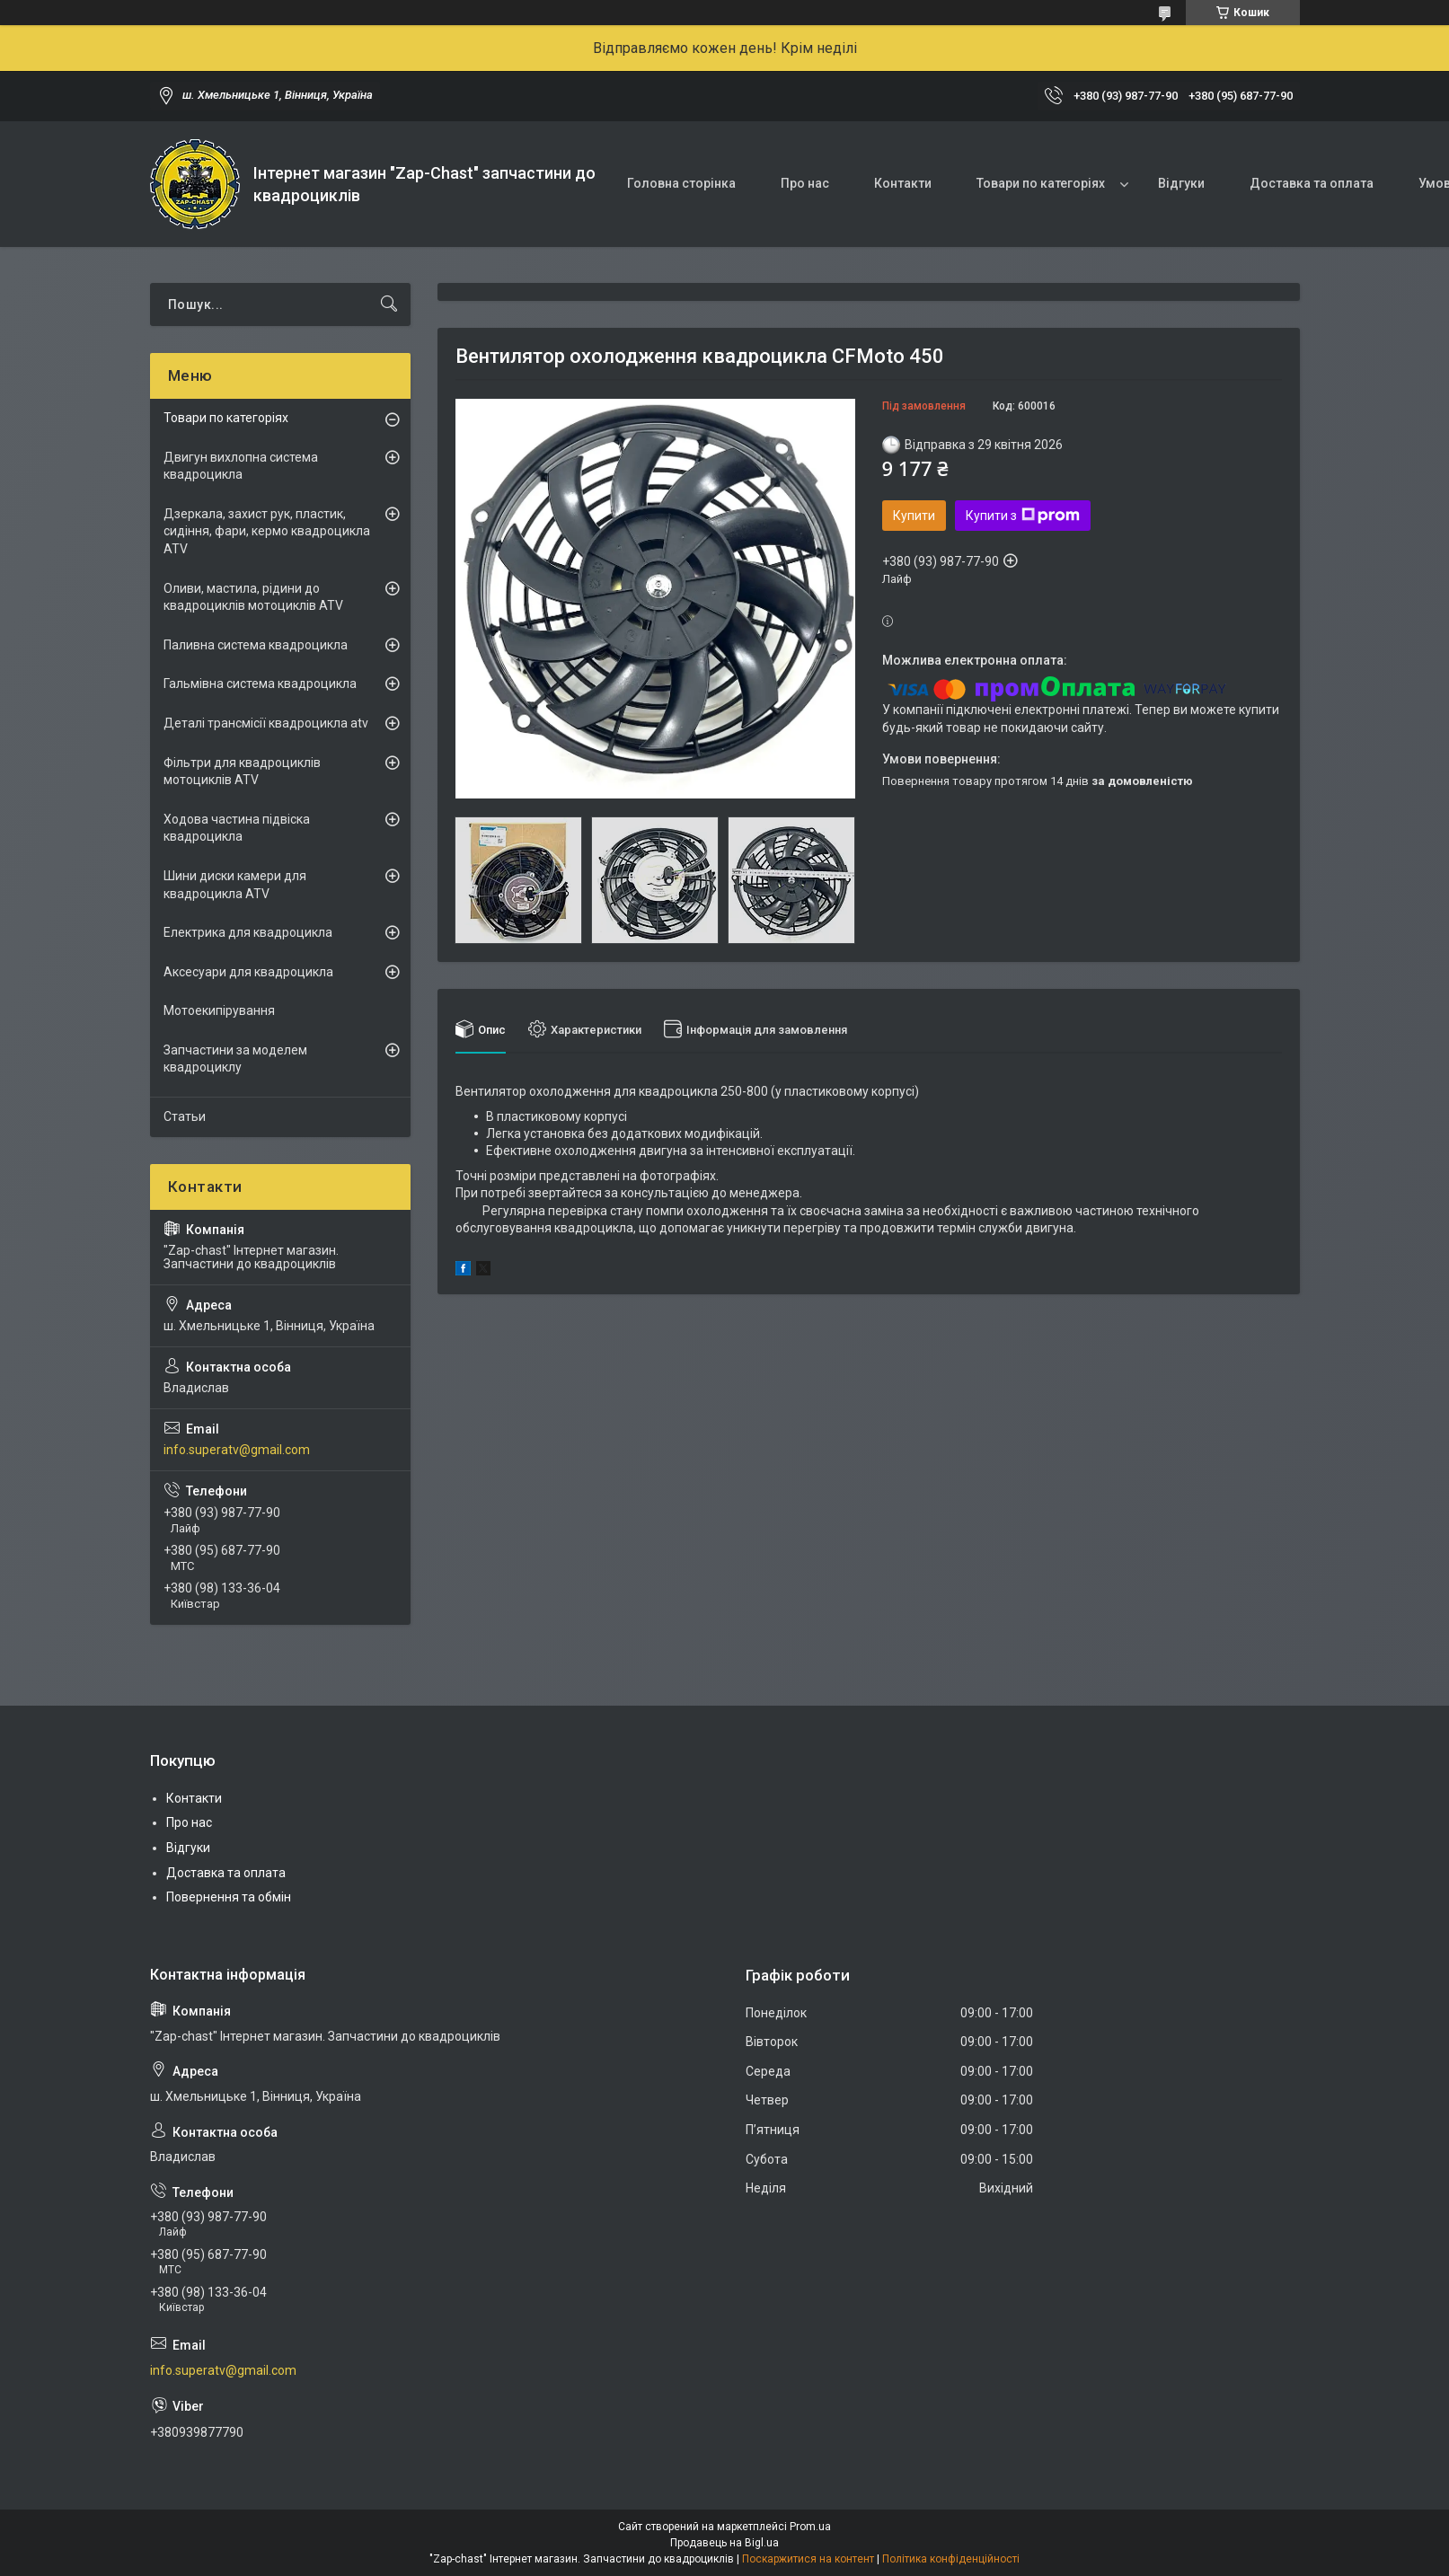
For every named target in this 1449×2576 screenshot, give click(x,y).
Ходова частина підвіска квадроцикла (236, 828)
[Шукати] (389, 304)
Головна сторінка (681, 183)
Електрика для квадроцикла (247, 932)
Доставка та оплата (1312, 183)
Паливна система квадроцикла (255, 645)
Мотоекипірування (219, 1010)
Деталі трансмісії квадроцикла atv (265, 723)
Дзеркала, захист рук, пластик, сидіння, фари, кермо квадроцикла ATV (266, 531)
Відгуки (1181, 183)
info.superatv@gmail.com (236, 1449)
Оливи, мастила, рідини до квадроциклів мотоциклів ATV (253, 597)
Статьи (184, 1116)
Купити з (1023, 515)
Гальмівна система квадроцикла (260, 683)
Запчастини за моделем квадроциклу (235, 1059)
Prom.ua (810, 2526)
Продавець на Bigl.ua (724, 2542)
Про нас (805, 183)
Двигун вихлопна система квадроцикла (240, 466)
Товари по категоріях (1040, 183)
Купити (914, 515)
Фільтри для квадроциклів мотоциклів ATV (242, 771)
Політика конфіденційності (951, 2559)
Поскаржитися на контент (808, 2559)
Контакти (903, 183)
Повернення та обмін (228, 1897)
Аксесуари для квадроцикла (248, 972)
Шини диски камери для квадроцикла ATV (234, 885)
